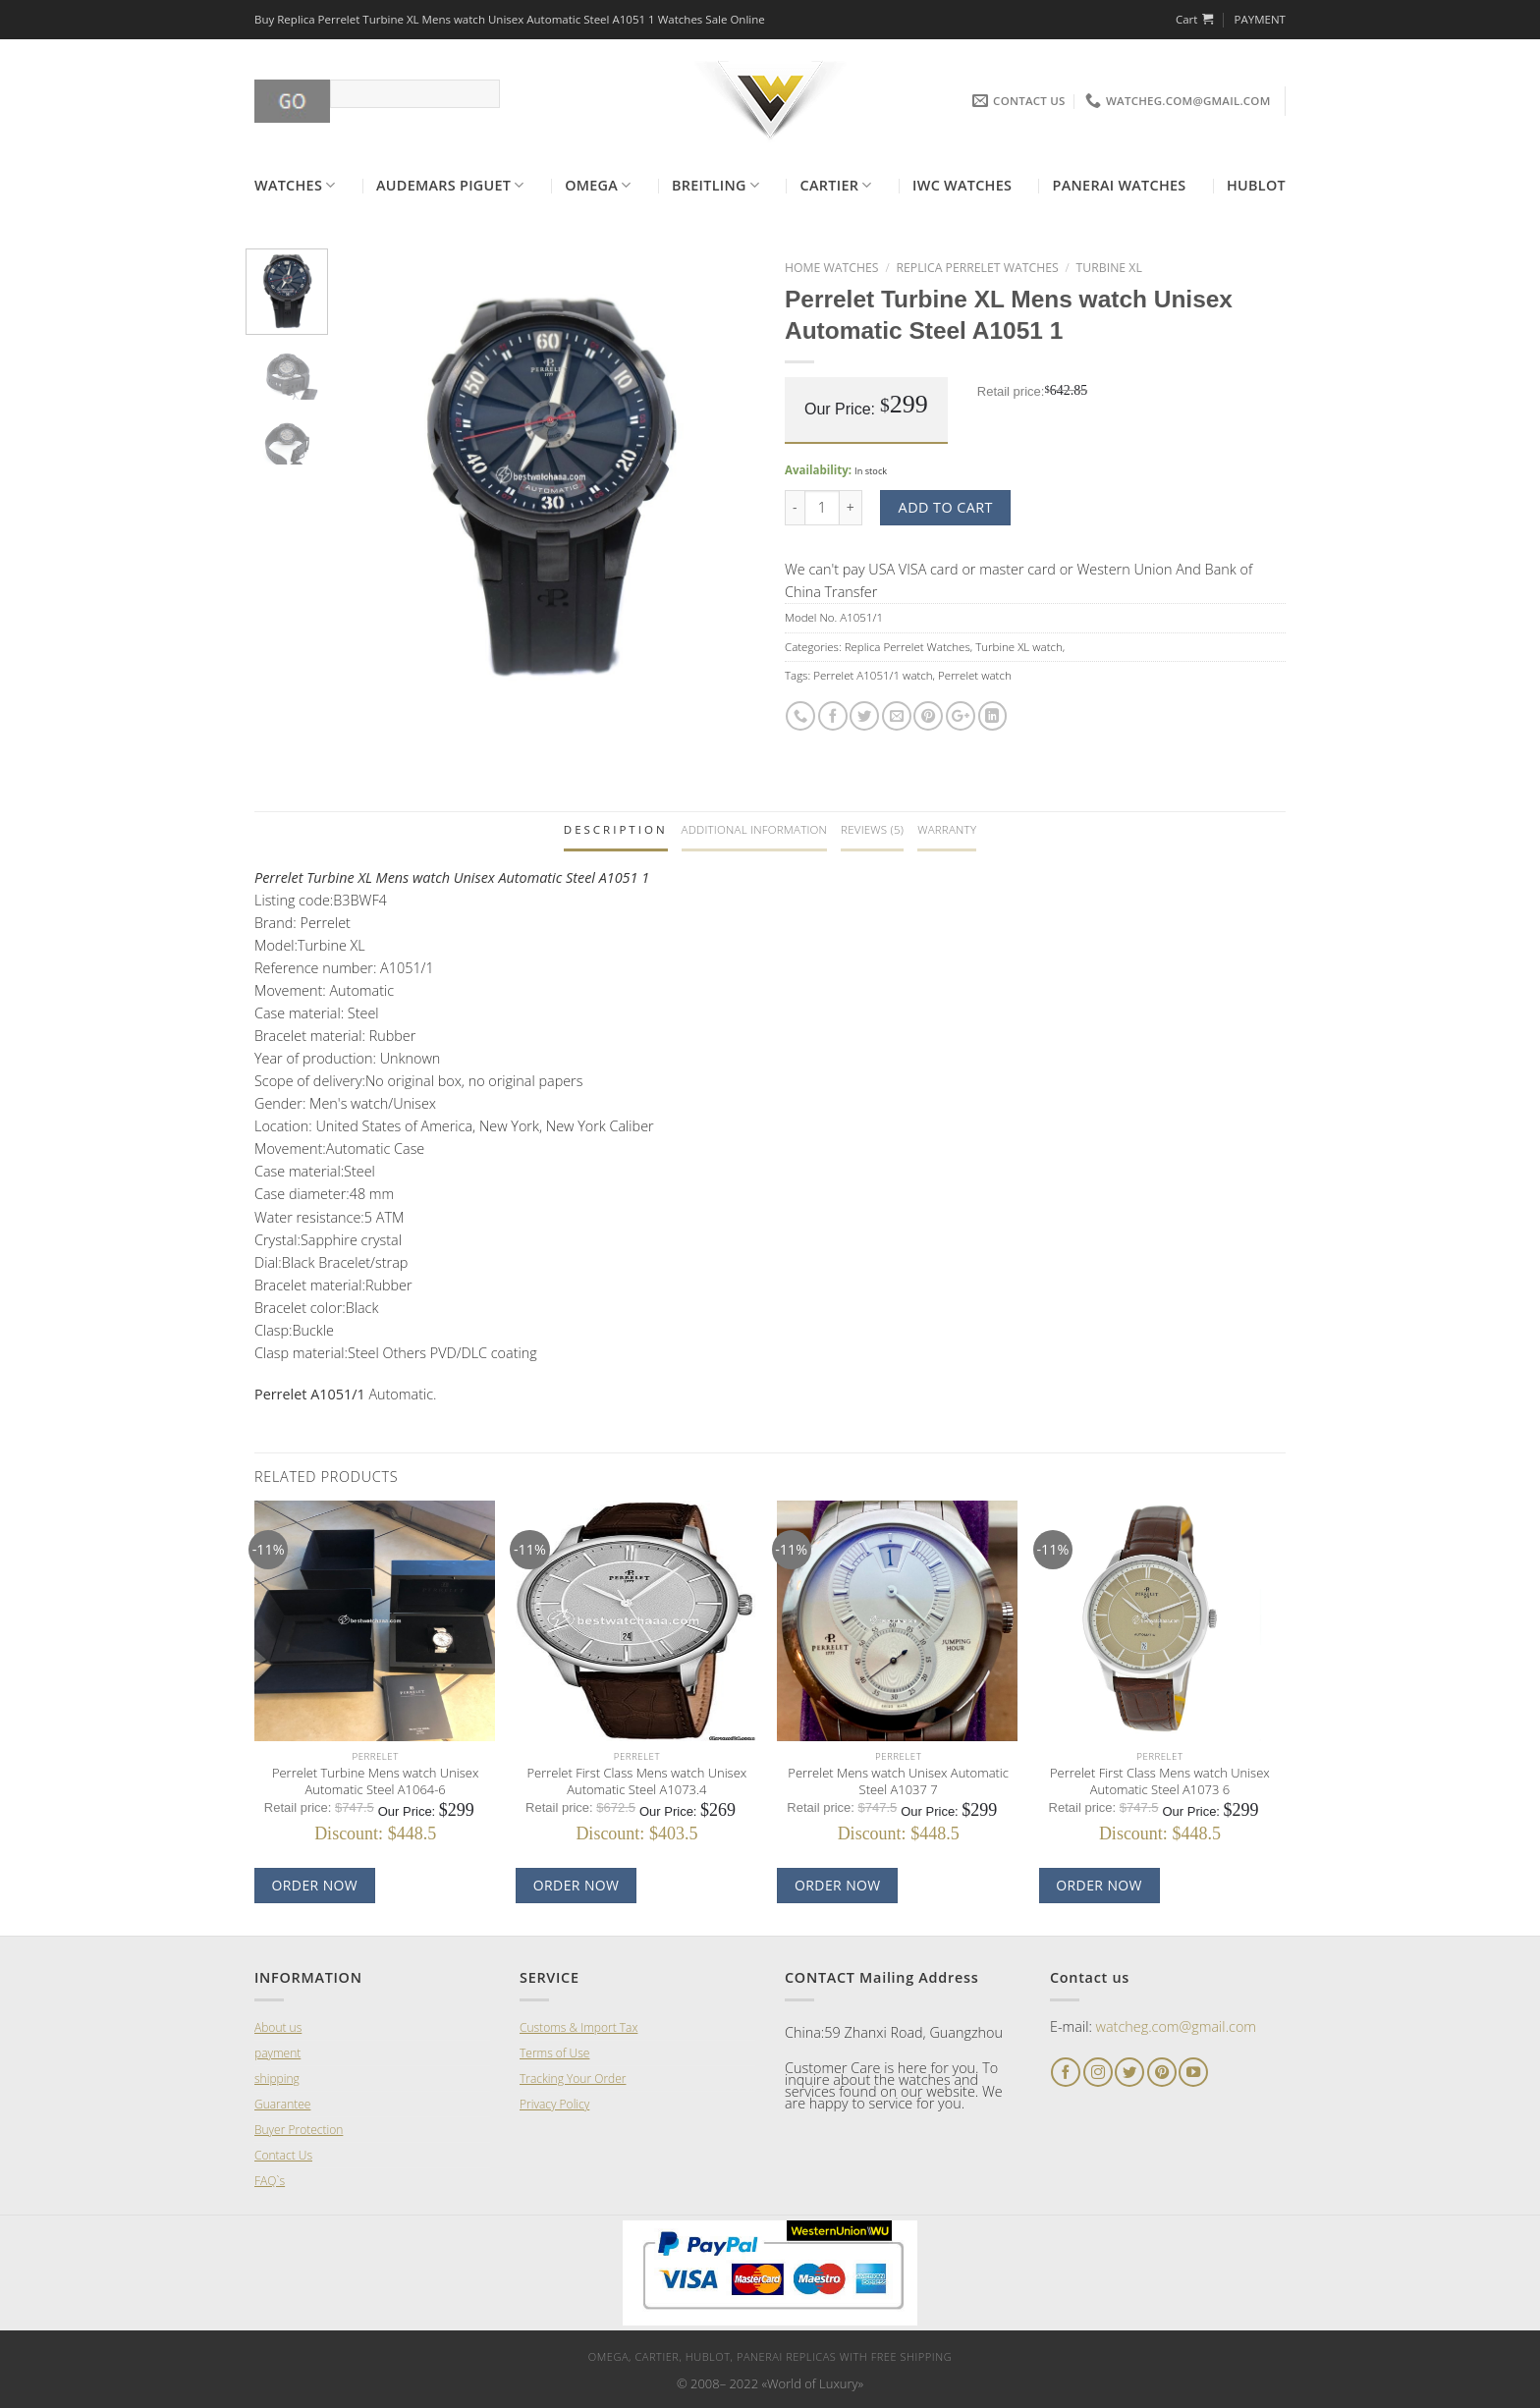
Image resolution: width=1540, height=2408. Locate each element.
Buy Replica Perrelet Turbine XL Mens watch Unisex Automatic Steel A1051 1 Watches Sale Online (509, 19)
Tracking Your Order (573, 2078)
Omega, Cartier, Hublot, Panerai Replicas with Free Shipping (770, 2356)
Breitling (715, 185)
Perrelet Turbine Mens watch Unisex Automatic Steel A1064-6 (375, 1781)
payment (277, 2053)
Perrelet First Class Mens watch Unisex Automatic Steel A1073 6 (1160, 1781)
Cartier (836, 185)
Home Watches (832, 267)
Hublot (1256, 185)
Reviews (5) (872, 829)
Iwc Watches (962, 185)
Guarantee (282, 2104)
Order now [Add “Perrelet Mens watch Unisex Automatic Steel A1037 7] (838, 1885)
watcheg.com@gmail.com (1176, 2026)
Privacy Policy (554, 2104)
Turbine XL (1109, 267)
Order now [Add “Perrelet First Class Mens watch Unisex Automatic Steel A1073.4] (576, 1885)
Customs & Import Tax (578, 2027)
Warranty (946, 829)
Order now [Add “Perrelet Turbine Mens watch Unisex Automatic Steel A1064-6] (315, 1885)
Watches (295, 185)
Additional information (755, 829)
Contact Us (283, 2155)
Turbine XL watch (1019, 646)
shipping (277, 2078)
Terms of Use (554, 2053)
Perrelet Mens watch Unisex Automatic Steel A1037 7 (898, 1781)
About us (278, 2027)
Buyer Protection (298, 2129)
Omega (598, 185)
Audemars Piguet (450, 185)
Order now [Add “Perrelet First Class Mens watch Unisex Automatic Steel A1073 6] (1099, 1885)
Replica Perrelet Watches (977, 267)
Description (616, 829)
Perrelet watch (975, 675)
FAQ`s (269, 2180)
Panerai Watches (1119, 185)
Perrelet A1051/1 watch (872, 675)
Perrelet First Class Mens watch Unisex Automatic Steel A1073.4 (637, 1781)
